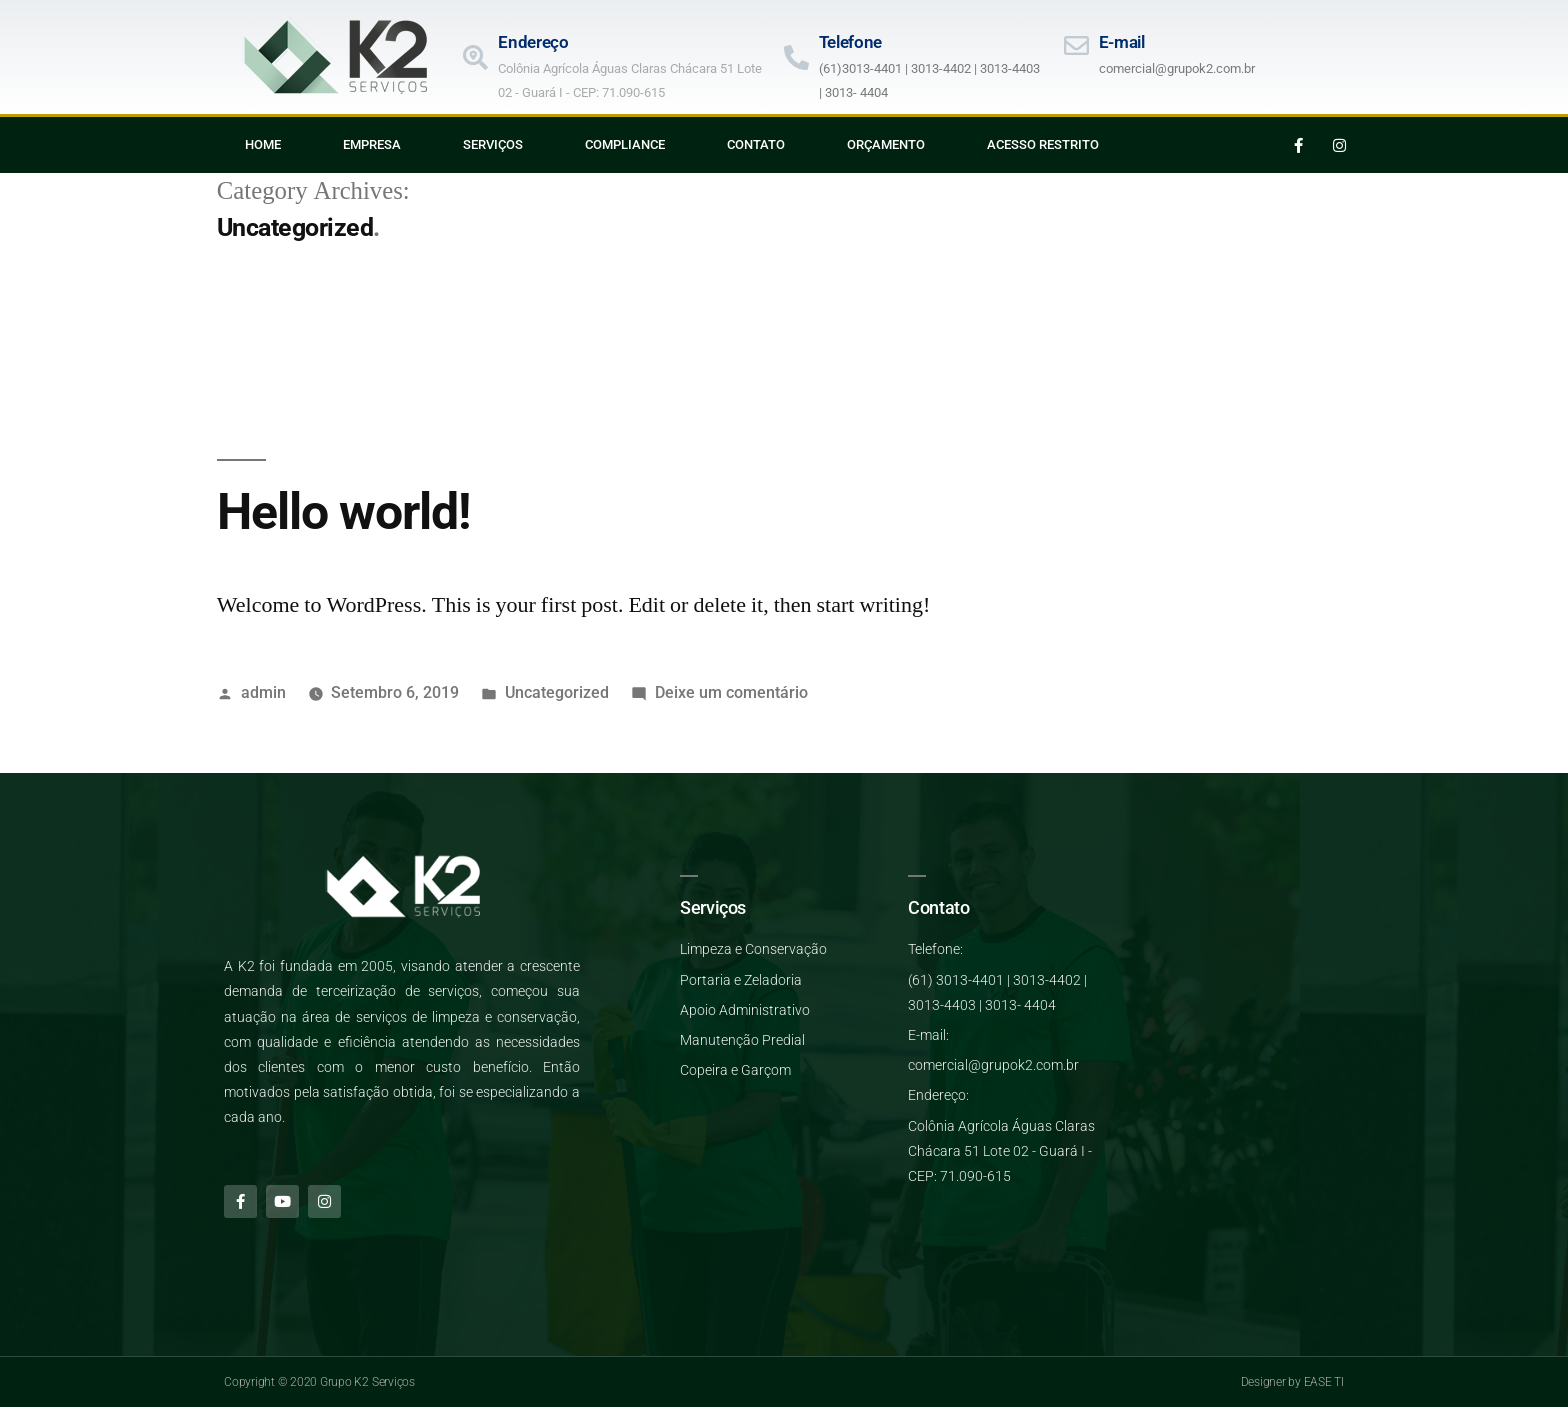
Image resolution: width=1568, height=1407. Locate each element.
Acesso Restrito (1043, 144)
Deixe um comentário (731, 692)
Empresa (372, 144)
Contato (756, 144)
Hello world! (344, 512)
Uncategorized (557, 692)
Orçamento (886, 144)
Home (263, 144)
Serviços (493, 144)
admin (263, 692)
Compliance (625, 144)
